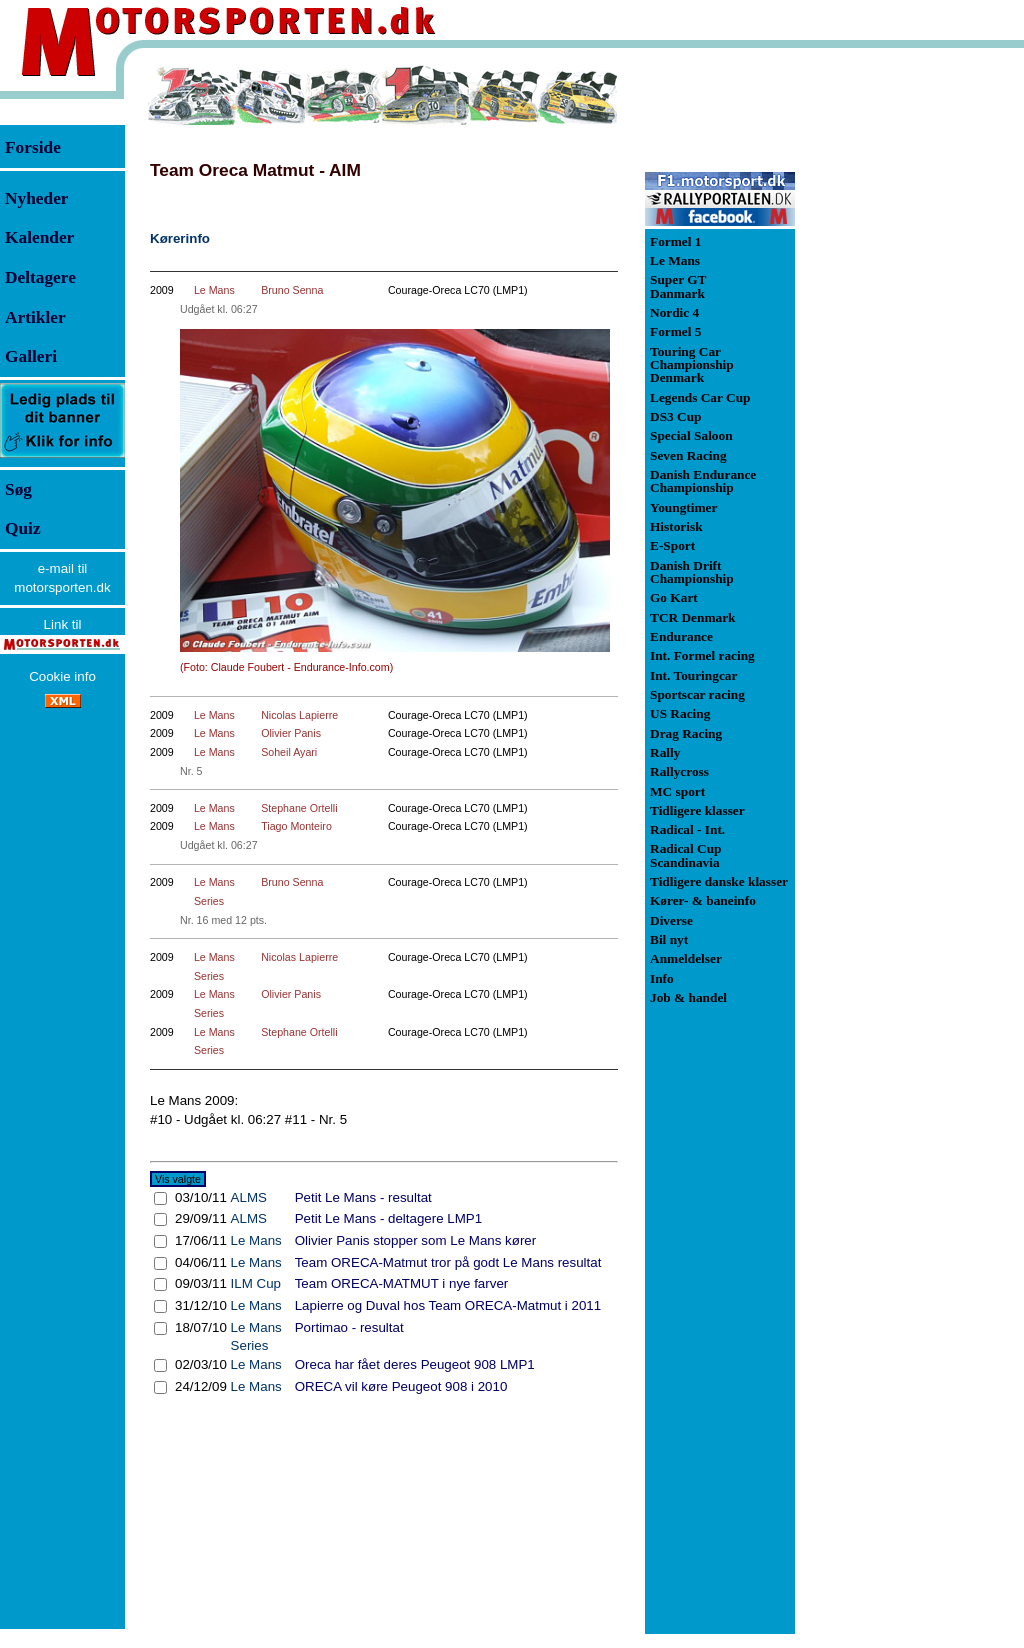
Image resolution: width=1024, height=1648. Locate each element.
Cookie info (62, 676)
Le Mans (214, 290)
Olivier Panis (291, 733)
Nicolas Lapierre (299, 715)
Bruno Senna (292, 290)
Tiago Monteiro (296, 826)
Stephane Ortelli (299, 808)
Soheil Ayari (289, 752)
